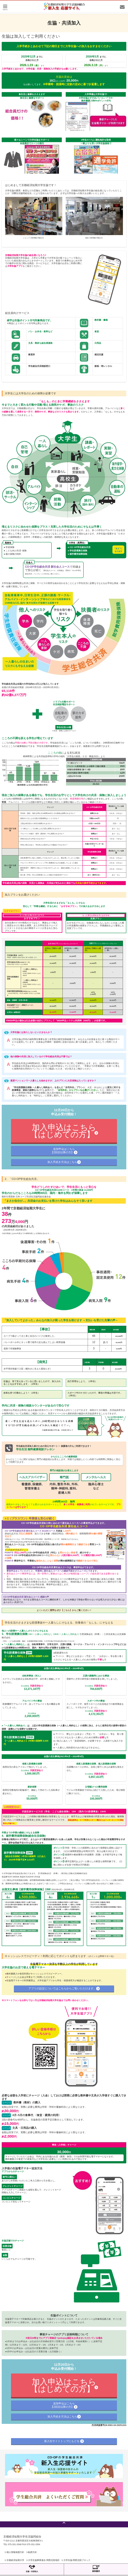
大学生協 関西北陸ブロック (77, 2560)
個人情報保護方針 (15, 2552)
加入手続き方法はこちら (64, 1162)
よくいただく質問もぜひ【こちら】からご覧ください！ (64, 1610)
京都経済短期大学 (15, 2560)
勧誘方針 (32, 2552)
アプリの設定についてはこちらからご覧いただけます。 (64, 1988)
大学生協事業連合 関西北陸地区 (44, 2560)
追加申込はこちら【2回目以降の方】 (64, 1150)
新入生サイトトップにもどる (64, 2441)
